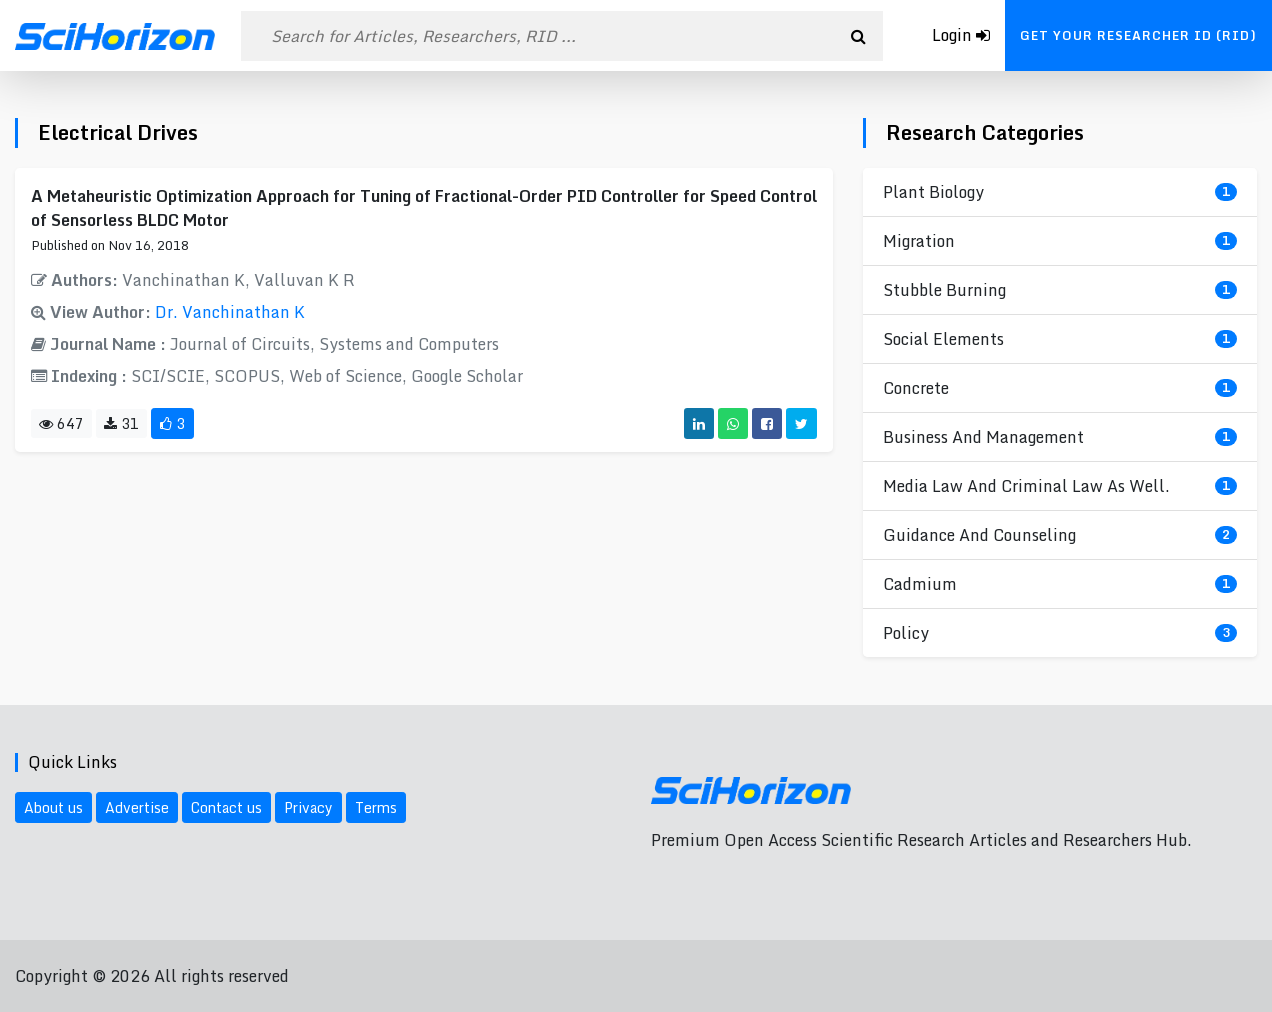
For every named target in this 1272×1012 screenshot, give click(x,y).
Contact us (226, 807)
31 (121, 423)
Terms (376, 807)
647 (61, 423)
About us (53, 807)
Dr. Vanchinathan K (230, 312)
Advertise (137, 807)
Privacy (308, 807)
